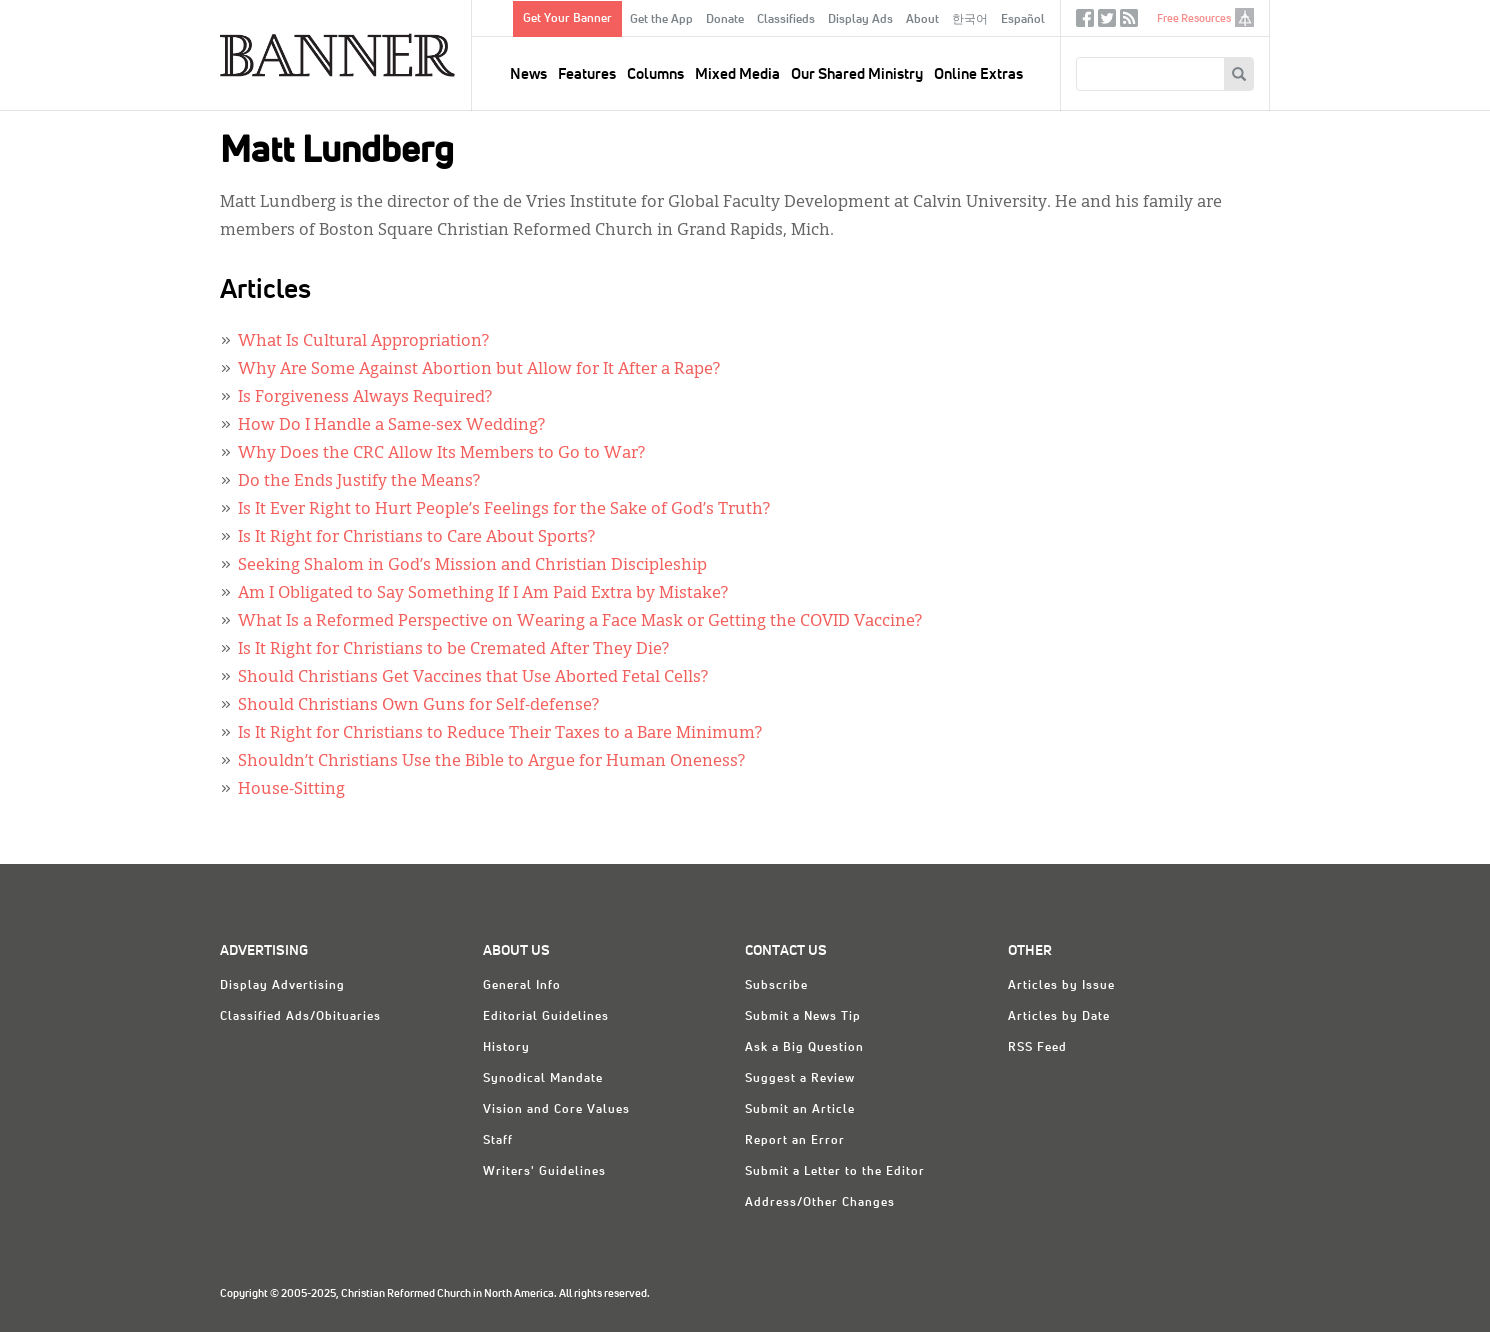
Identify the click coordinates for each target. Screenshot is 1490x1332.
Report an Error (795, 1141)
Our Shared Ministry (857, 74)
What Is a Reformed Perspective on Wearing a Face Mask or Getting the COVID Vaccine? (580, 622)
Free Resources (1194, 18)
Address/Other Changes (820, 1203)
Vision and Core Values (556, 1110)
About (922, 20)
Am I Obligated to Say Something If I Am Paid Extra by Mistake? (483, 594)
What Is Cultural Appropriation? (363, 342)
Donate (725, 20)
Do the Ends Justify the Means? (359, 482)
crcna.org (1244, 17)
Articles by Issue (1061, 986)
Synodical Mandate (543, 1079)
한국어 (970, 20)
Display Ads (860, 20)
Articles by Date (1059, 1017)
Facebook (1085, 22)
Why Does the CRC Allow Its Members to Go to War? (441, 454)
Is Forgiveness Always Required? (365, 398)
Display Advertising (282, 986)
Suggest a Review (800, 1079)
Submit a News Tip (803, 1017)
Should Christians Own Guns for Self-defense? (418, 706)
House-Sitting (291, 790)
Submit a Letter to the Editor (835, 1172)
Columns (655, 74)
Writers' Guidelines (544, 1172)
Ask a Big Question (804, 1048)
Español (1023, 20)
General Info (522, 986)
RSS (1129, 22)
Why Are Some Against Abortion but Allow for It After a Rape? (479, 370)
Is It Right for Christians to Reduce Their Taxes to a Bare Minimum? (500, 734)
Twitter (1107, 22)
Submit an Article (800, 1110)
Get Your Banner (567, 19)
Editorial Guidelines (546, 1017)
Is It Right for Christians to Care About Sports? (416, 538)
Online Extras (978, 74)
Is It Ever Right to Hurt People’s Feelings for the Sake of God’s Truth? (504, 510)
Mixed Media (737, 74)
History (506, 1048)
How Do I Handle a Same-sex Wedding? (391, 426)
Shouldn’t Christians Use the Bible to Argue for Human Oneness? (491, 762)
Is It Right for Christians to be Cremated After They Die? (453, 650)
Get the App (661, 20)
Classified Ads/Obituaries (300, 1017)
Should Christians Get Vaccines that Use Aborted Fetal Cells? (473, 678)
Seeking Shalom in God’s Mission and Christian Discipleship (472, 566)
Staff (498, 1141)
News (528, 74)
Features (587, 74)
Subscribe (776, 986)
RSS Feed (1037, 1048)
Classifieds (786, 20)
